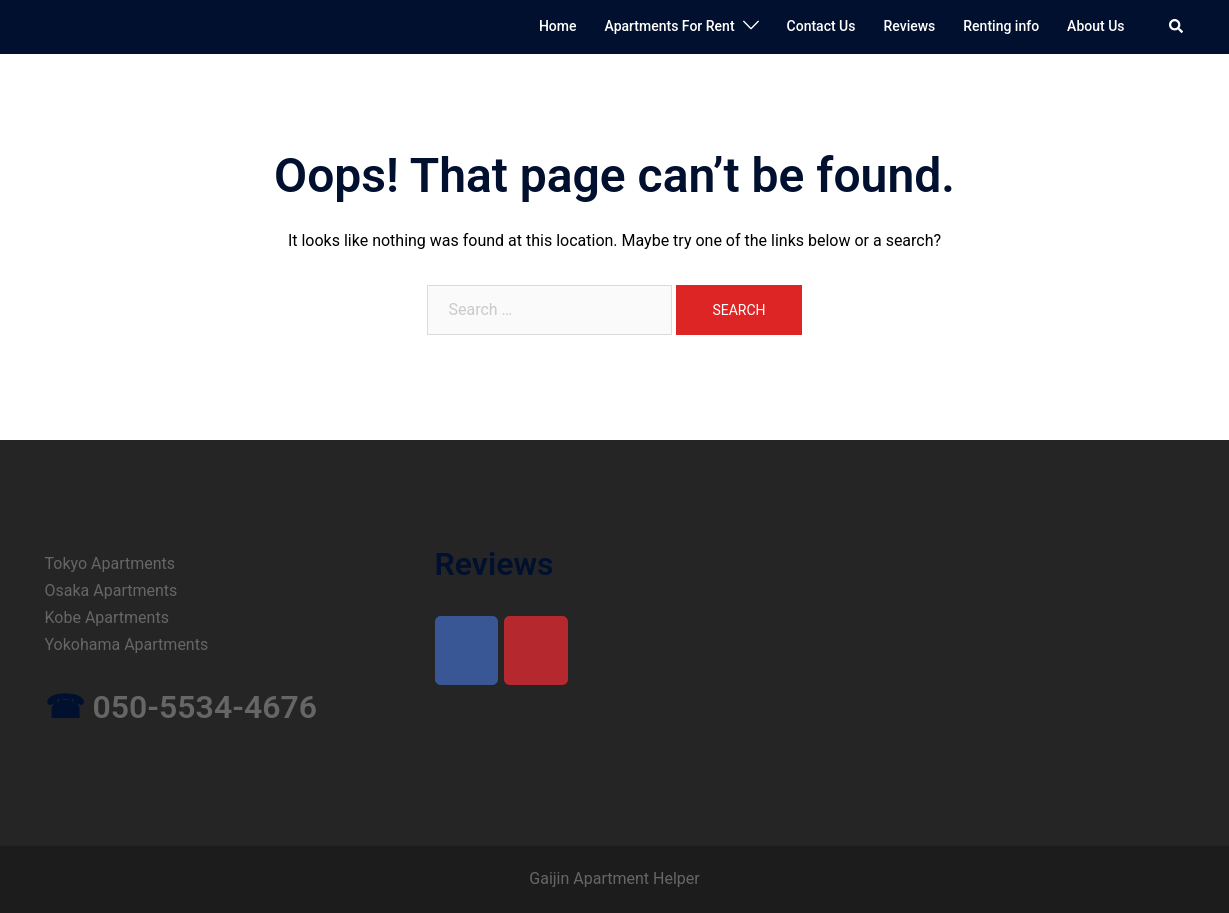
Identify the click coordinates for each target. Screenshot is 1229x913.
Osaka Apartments (111, 590)
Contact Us (821, 26)
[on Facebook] (467, 650)
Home (558, 26)
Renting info (1001, 26)
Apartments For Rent (669, 26)
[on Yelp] (536, 650)
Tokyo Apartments (110, 563)
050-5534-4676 (204, 707)
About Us (1095, 26)
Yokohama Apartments (127, 644)
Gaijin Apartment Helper (614, 878)
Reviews (909, 26)
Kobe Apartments (107, 617)
